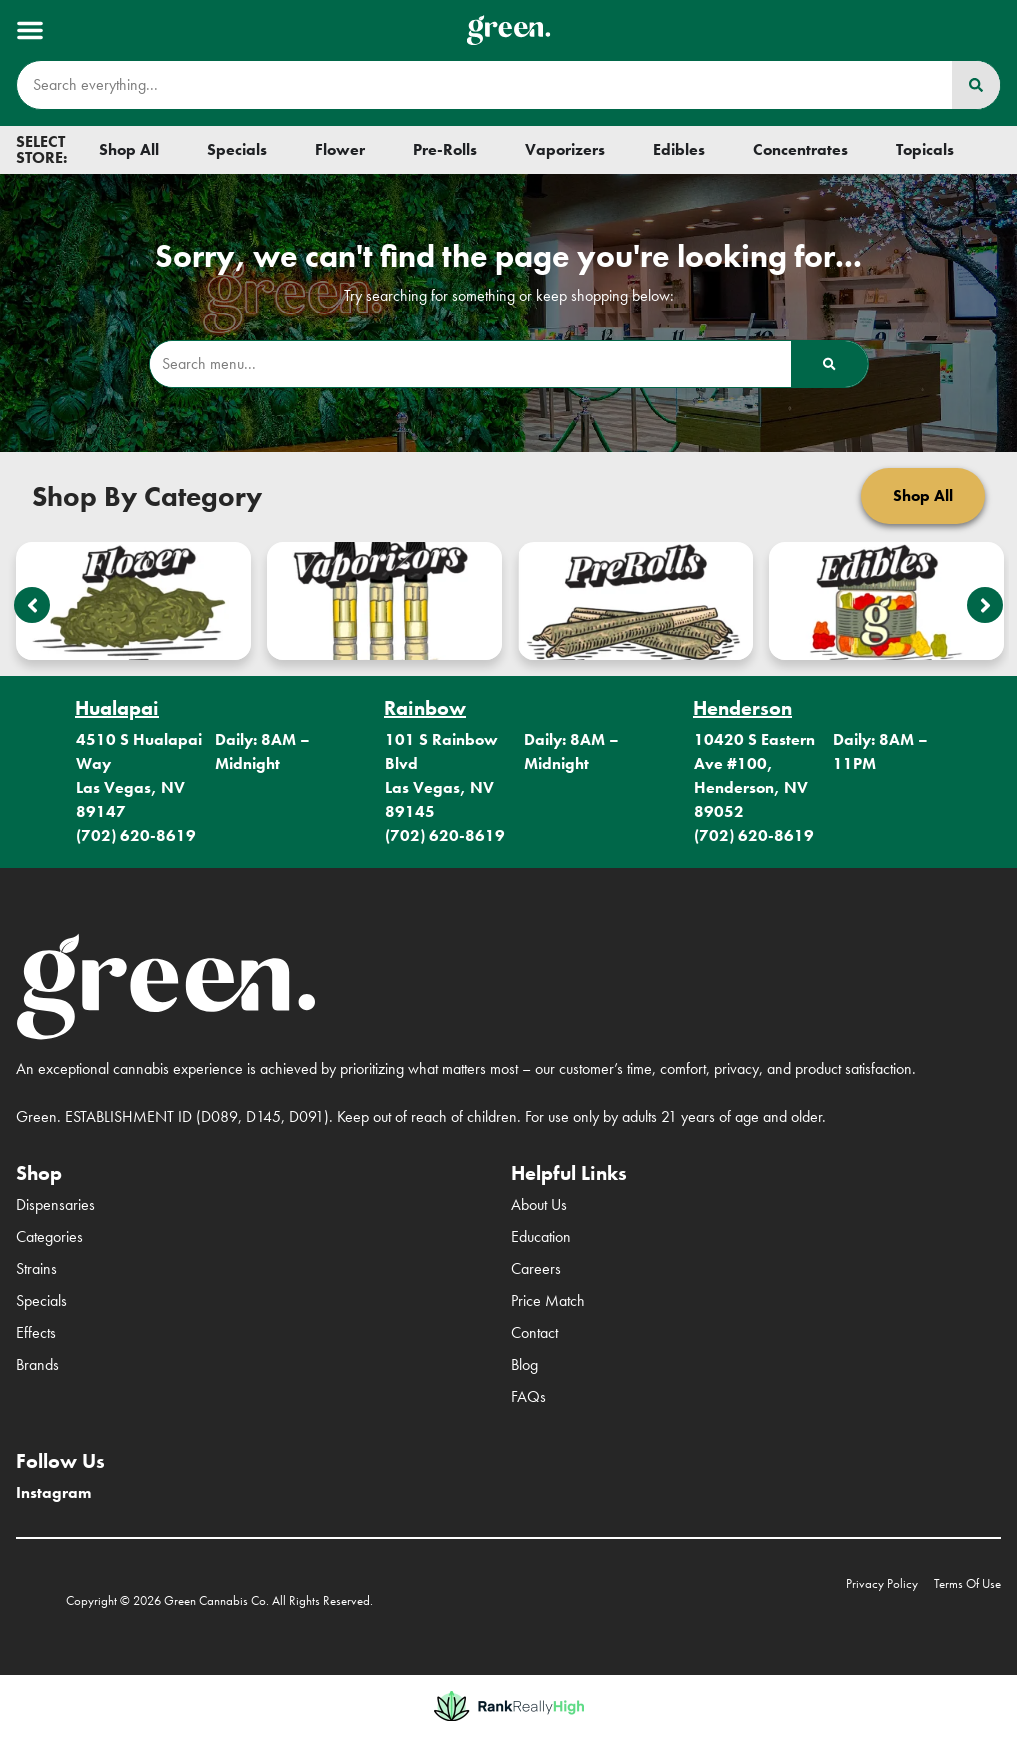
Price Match (548, 1300)
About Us (539, 1204)
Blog (524, 1364)
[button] (30, 30)
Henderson (742, 708)
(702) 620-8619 (136, 835)
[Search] (976, 85)
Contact (534, 1332)
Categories (49, 1236)
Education (541, 1236)
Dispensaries (55, 1204)
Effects (36, 1332)
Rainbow (425, 708)
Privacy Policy (882, 1583)
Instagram (53, 1492)
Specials (41, 1300)
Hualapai (117, 708)
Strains (36, 1268)
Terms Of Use (967, 1583)
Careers (536, 1268)
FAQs (528, 1396)
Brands (37, 1364)
